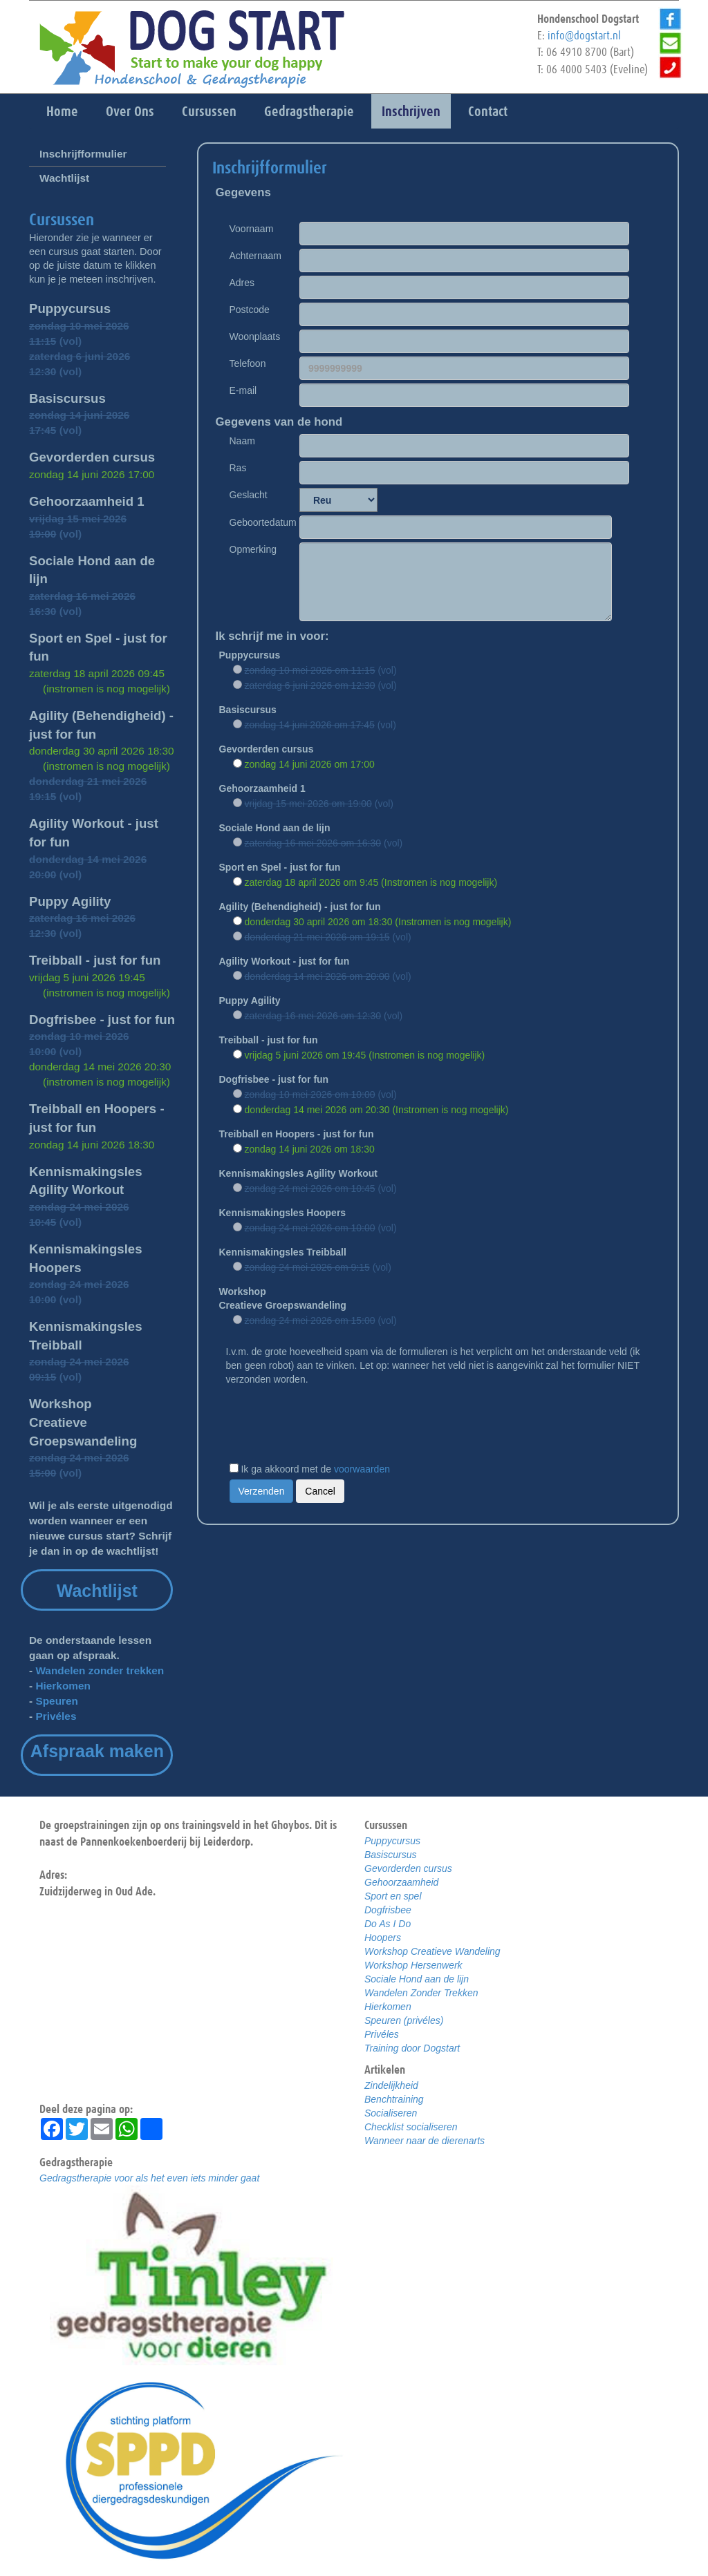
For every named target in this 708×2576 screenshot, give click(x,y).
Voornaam (252, 228)
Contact (487, 111)
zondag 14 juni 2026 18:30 (91, 1144)
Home (62, 111)
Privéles (55, 1716)
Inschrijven (411, 111)
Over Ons (130, 111)
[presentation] (331, 1420)
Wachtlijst (64, 178)
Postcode (250, 309)
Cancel (320, 1491)
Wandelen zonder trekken (99, 1670)
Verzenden (262, 1491)
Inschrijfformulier (83, 154)
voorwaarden (362, 1469)
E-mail (243, 390)
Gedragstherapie (309, 111)
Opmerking (253, 549)
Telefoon (248, 363)
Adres (242, 282)
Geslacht (249, 494)
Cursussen (209, 111)
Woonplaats (255, 336)
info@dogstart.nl (584, 35)
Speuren (56, 1701)
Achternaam (255, 255)
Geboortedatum (258, 522)
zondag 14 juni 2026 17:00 (91, 474)
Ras (238, 467)
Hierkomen (63, 1686)
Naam (242, 440)
